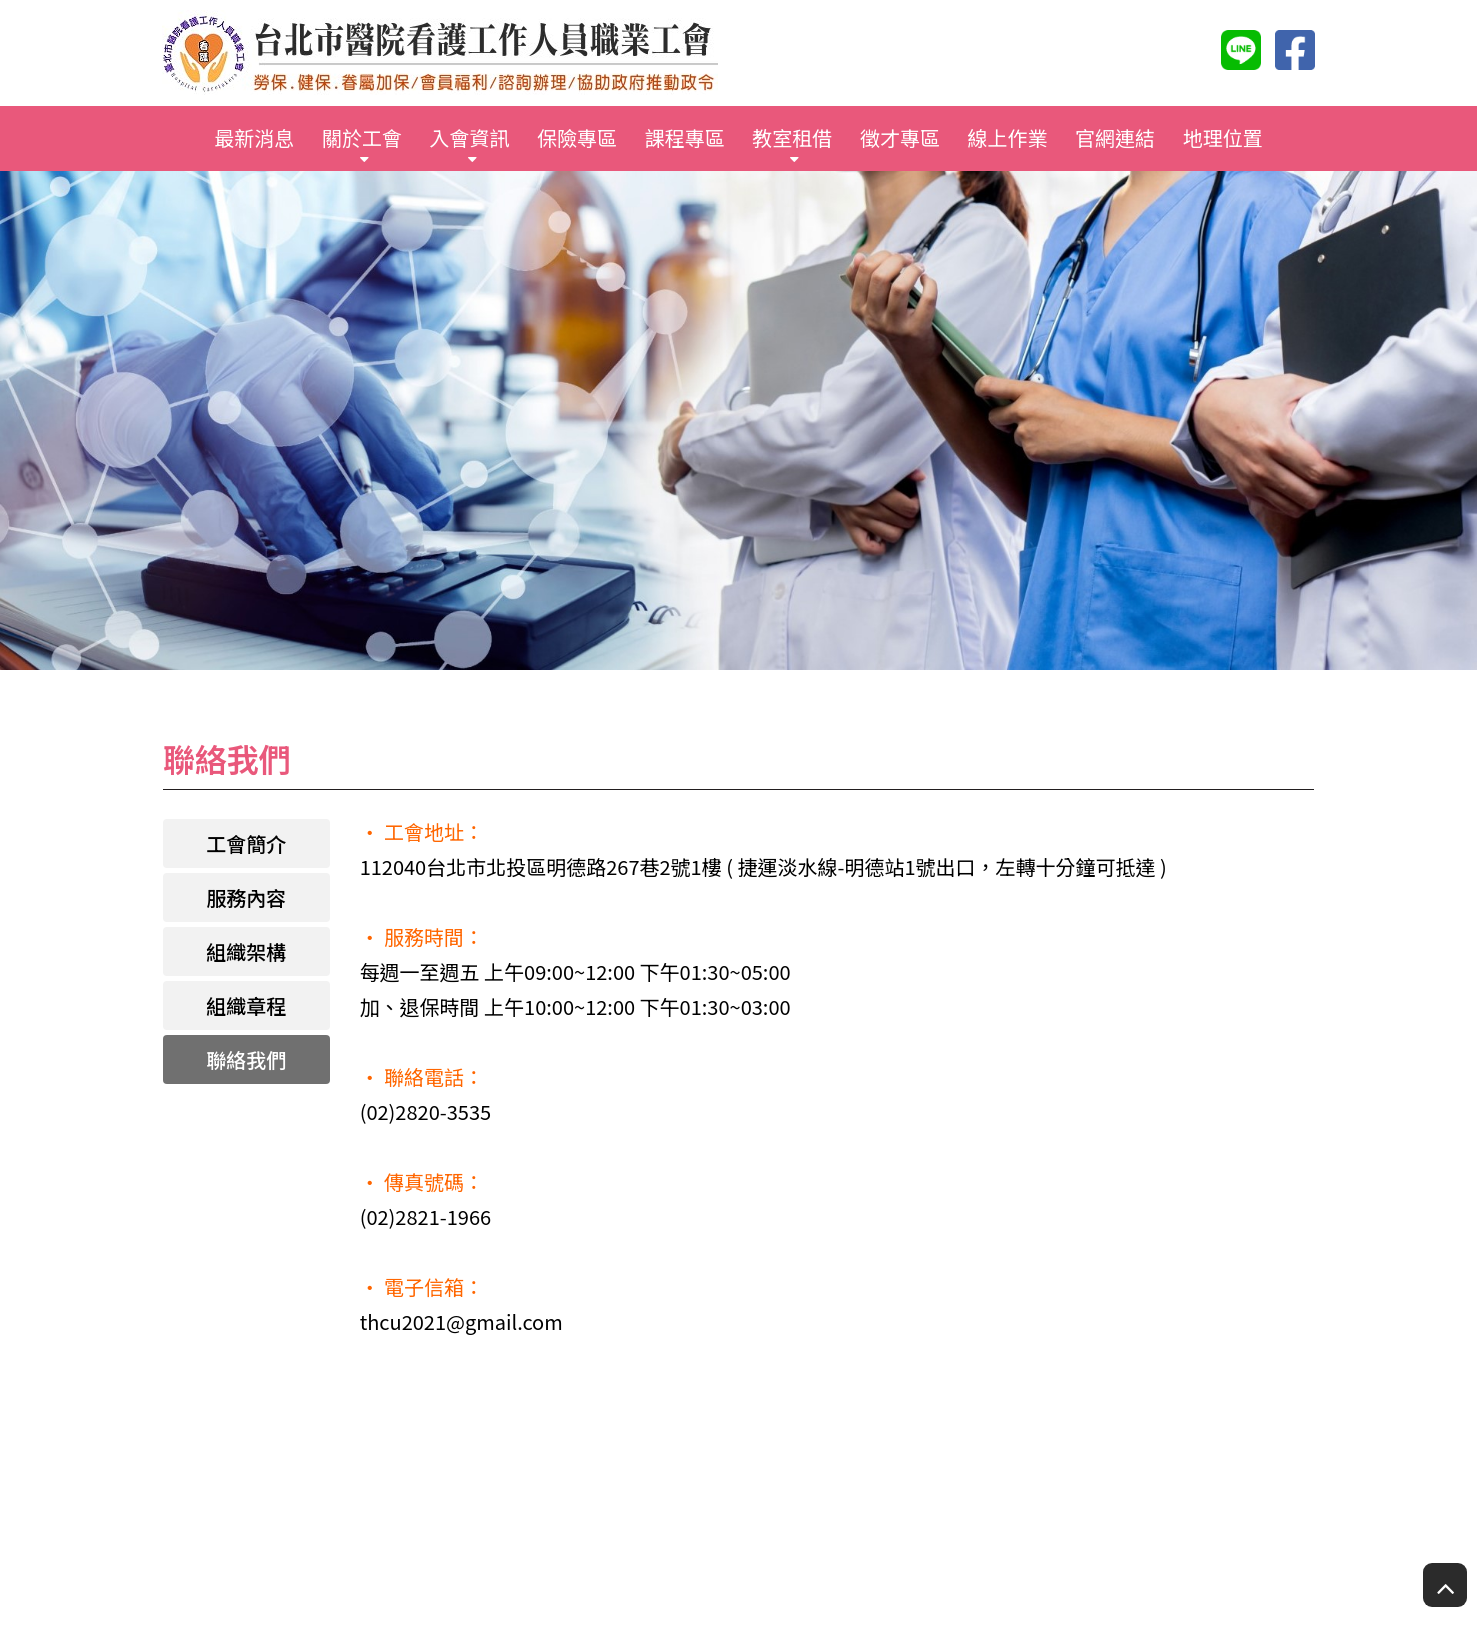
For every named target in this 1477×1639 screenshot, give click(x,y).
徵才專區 (900, 137)
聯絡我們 (246, 1059)
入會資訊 (470, 137)
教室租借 (792, 137)
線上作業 (1007, 137)
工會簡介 (246, 843)
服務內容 (246, 897)
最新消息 (254, 137)
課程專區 (685, 137)
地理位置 (1223, 137)
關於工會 (362, 137)
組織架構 (246, 951)
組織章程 (246, 1005)
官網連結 (1115, 137)
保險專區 (577, 137)
